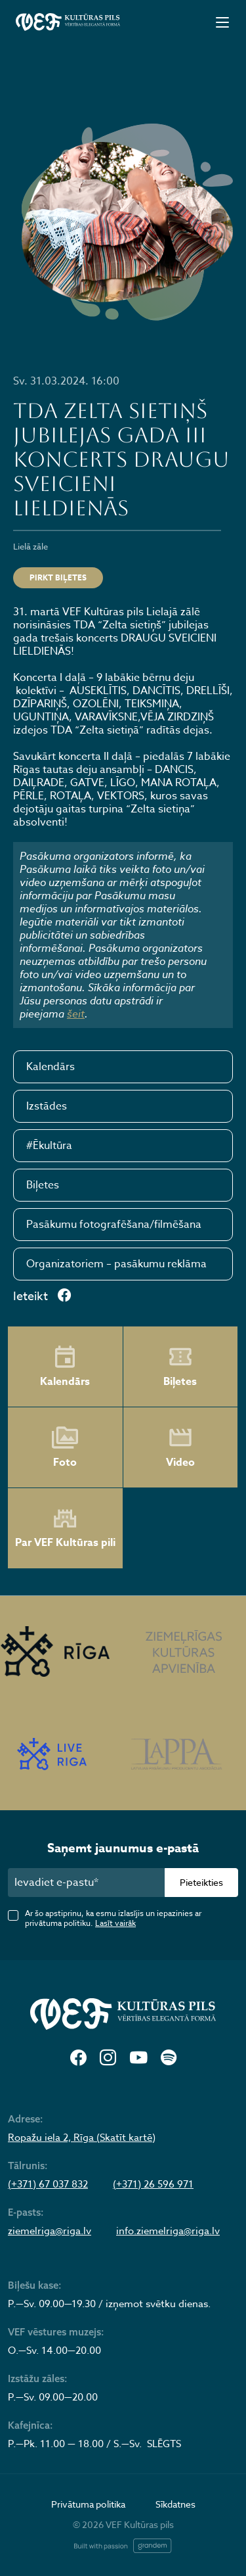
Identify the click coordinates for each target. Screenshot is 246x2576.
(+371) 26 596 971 (153, 2184)
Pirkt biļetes (58, 577)
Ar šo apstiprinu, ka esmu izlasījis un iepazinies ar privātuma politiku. (113, 1918)
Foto (65, 1447)
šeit (76, 1013)
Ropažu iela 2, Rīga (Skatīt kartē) (81, 2137)
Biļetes (42, 1185)
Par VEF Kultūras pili (65, 1528)
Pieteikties (201, 1882)
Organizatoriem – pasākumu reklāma (116, 1264)
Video (180, 1447)
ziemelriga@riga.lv (49, 2231)
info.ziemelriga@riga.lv (168, 2231)
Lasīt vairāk (115, 1923)
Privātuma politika (88, 2504)
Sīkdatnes (175, 2504)
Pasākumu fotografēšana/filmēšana (113, 1224)
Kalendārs (50, 1067)
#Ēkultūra (49, 1146)
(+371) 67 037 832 (48, 2184)
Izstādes (46, 1106)
